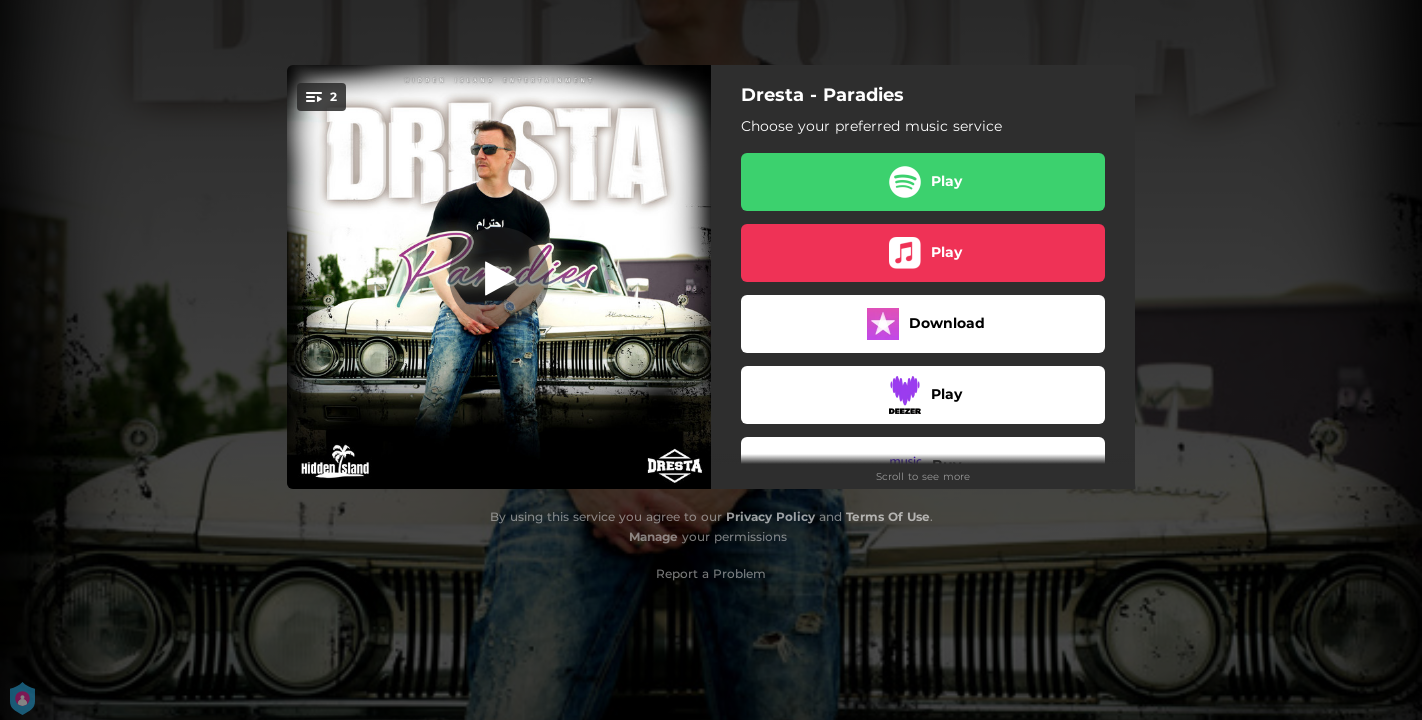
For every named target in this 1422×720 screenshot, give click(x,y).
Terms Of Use (888, 516)
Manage (653, 536)
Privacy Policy (770, 516)
